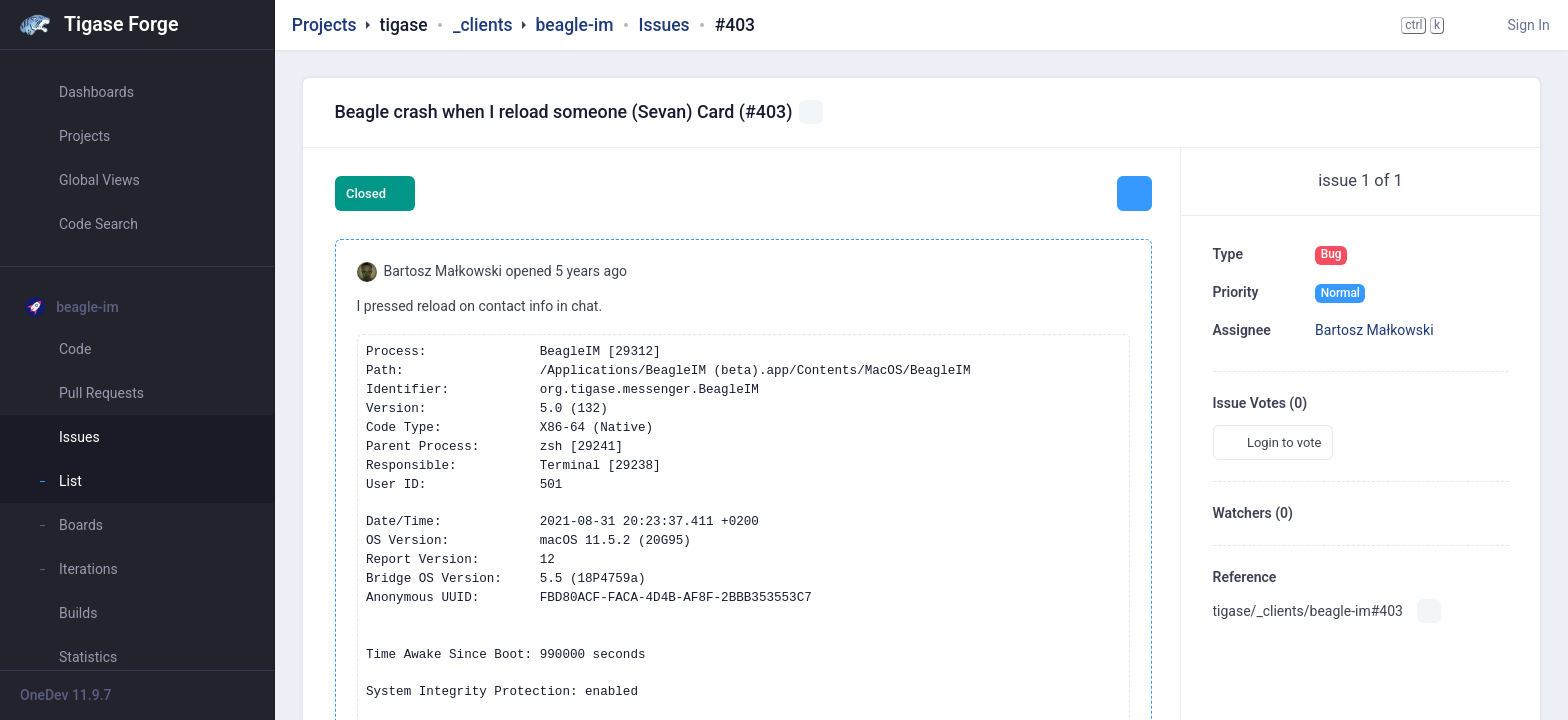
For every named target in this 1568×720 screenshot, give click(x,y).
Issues (664, 25)
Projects (324, 25)
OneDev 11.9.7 (66, 695)
